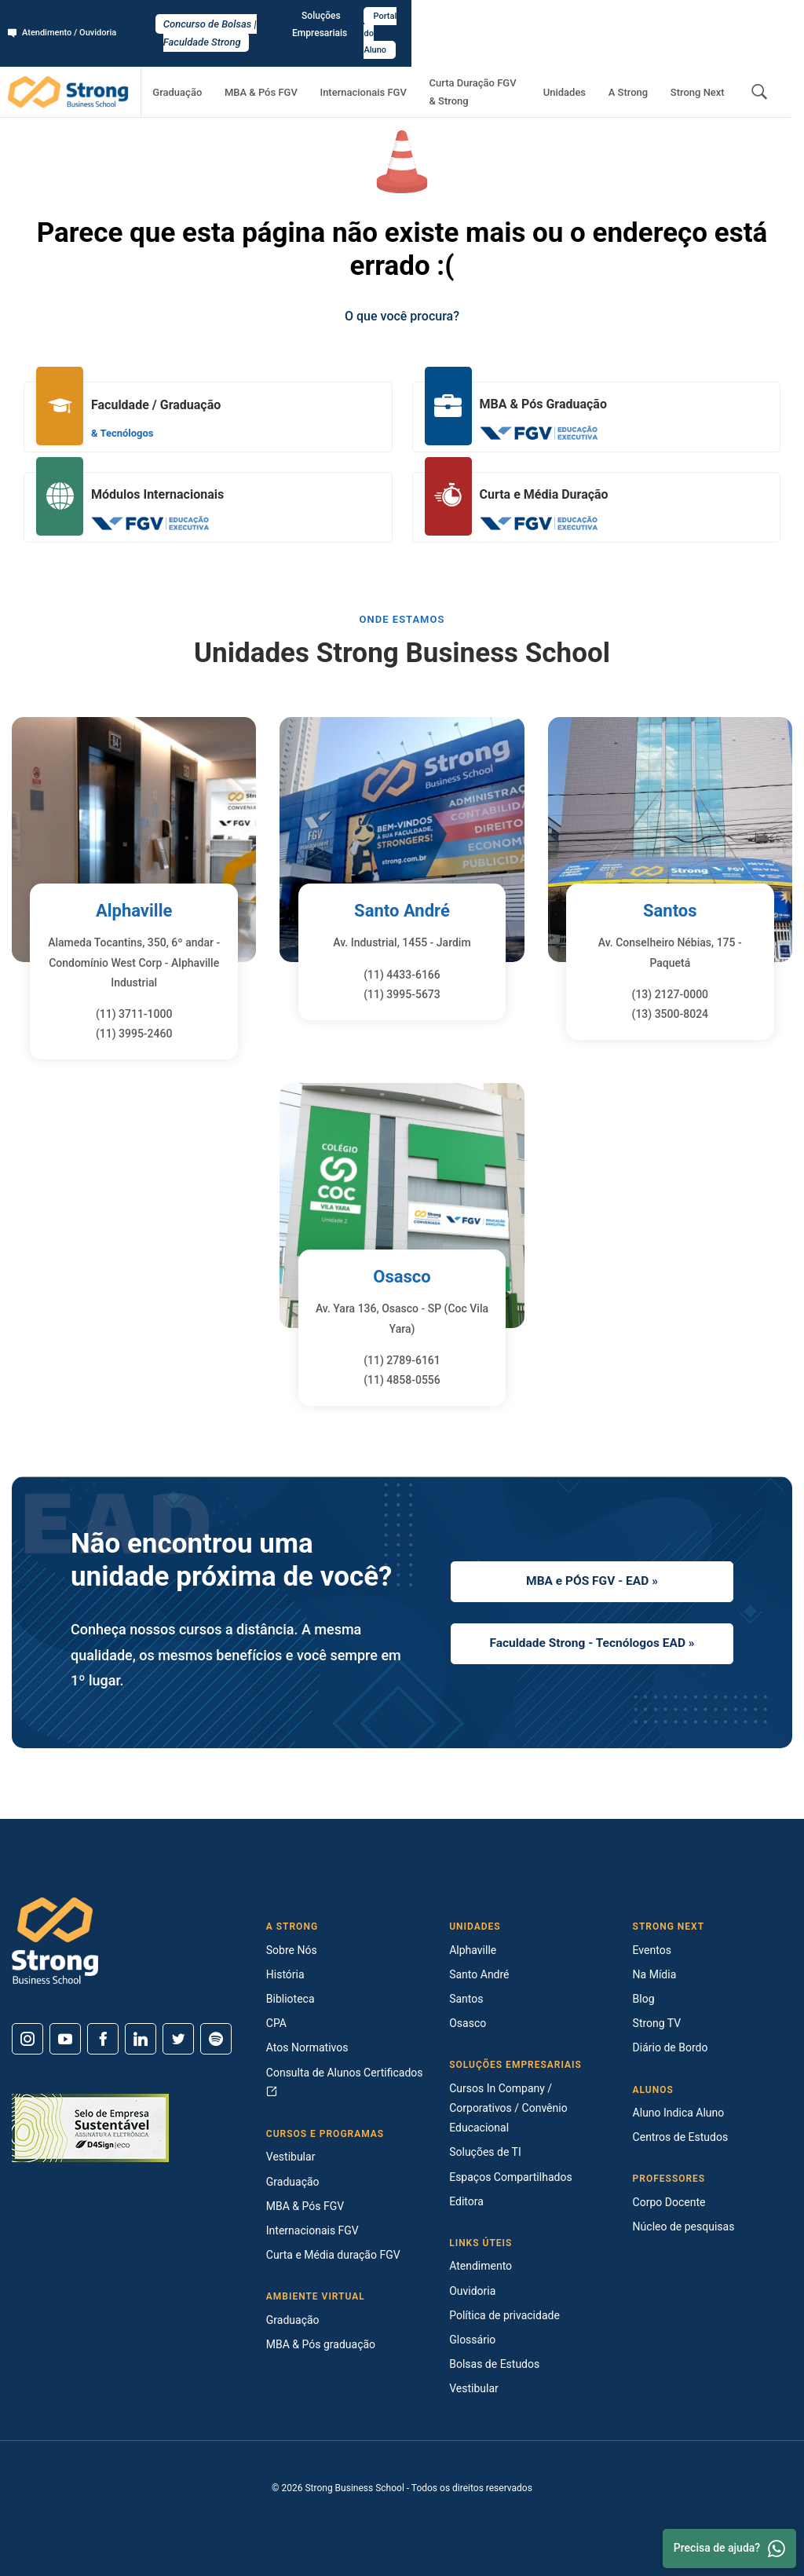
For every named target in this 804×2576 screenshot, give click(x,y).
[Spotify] (216, 2039)
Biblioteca (290, 1998)
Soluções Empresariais (654, 16)
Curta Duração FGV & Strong (496, 59)
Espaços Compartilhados (510, 2177)
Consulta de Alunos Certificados (344, 2081)
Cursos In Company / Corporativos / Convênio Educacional (508, 2108)
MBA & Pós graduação (320, 2344)
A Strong (645, 59)
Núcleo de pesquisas (684, 2226)
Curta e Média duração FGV (333, 2255)
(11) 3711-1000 (134, 1014)
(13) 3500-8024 (670, 1014)
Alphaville (134, 910)
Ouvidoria (472, 2291)
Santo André (402, 910)
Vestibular (291, 2156)
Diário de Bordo (670, 2047)
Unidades (593, 59)
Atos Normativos (307, 2047)
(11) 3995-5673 (402, 994)
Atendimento (480, 2265)
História (285, 1974)
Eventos (652, 1950)
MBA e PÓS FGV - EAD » (592, 1578)
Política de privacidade (504, 2315)
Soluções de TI (485, 2152)
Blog (644, 1998)
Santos (670, 910)
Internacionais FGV (377, 59)
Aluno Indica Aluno (679, 2112)
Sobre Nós (291, 1950)
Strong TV (657, 2023)
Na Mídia (655, 1974)
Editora (466, 2201)
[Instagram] (27, 2039)
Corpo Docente (669, 2202)
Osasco (402, 1276)
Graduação (214, 59)
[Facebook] (103, 2039)
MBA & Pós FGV (286, 59)
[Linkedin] (140, 2039)
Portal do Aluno (754, 16)
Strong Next (703, 59)
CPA (276, 2023)
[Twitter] (178, 2039)
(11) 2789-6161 (402, 1360)
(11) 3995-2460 (134, 1033)
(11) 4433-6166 (402, 974)
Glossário (472, 2339)
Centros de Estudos (681, 2137)
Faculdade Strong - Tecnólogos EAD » (592, 1644)
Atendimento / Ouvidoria (67, 16)
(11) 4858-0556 (402, 1380)
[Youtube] (65, 2039)
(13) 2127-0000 (670, 994)
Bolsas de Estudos (494, 2364)
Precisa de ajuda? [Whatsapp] (729, 2548)
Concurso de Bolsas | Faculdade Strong (402, 17)
